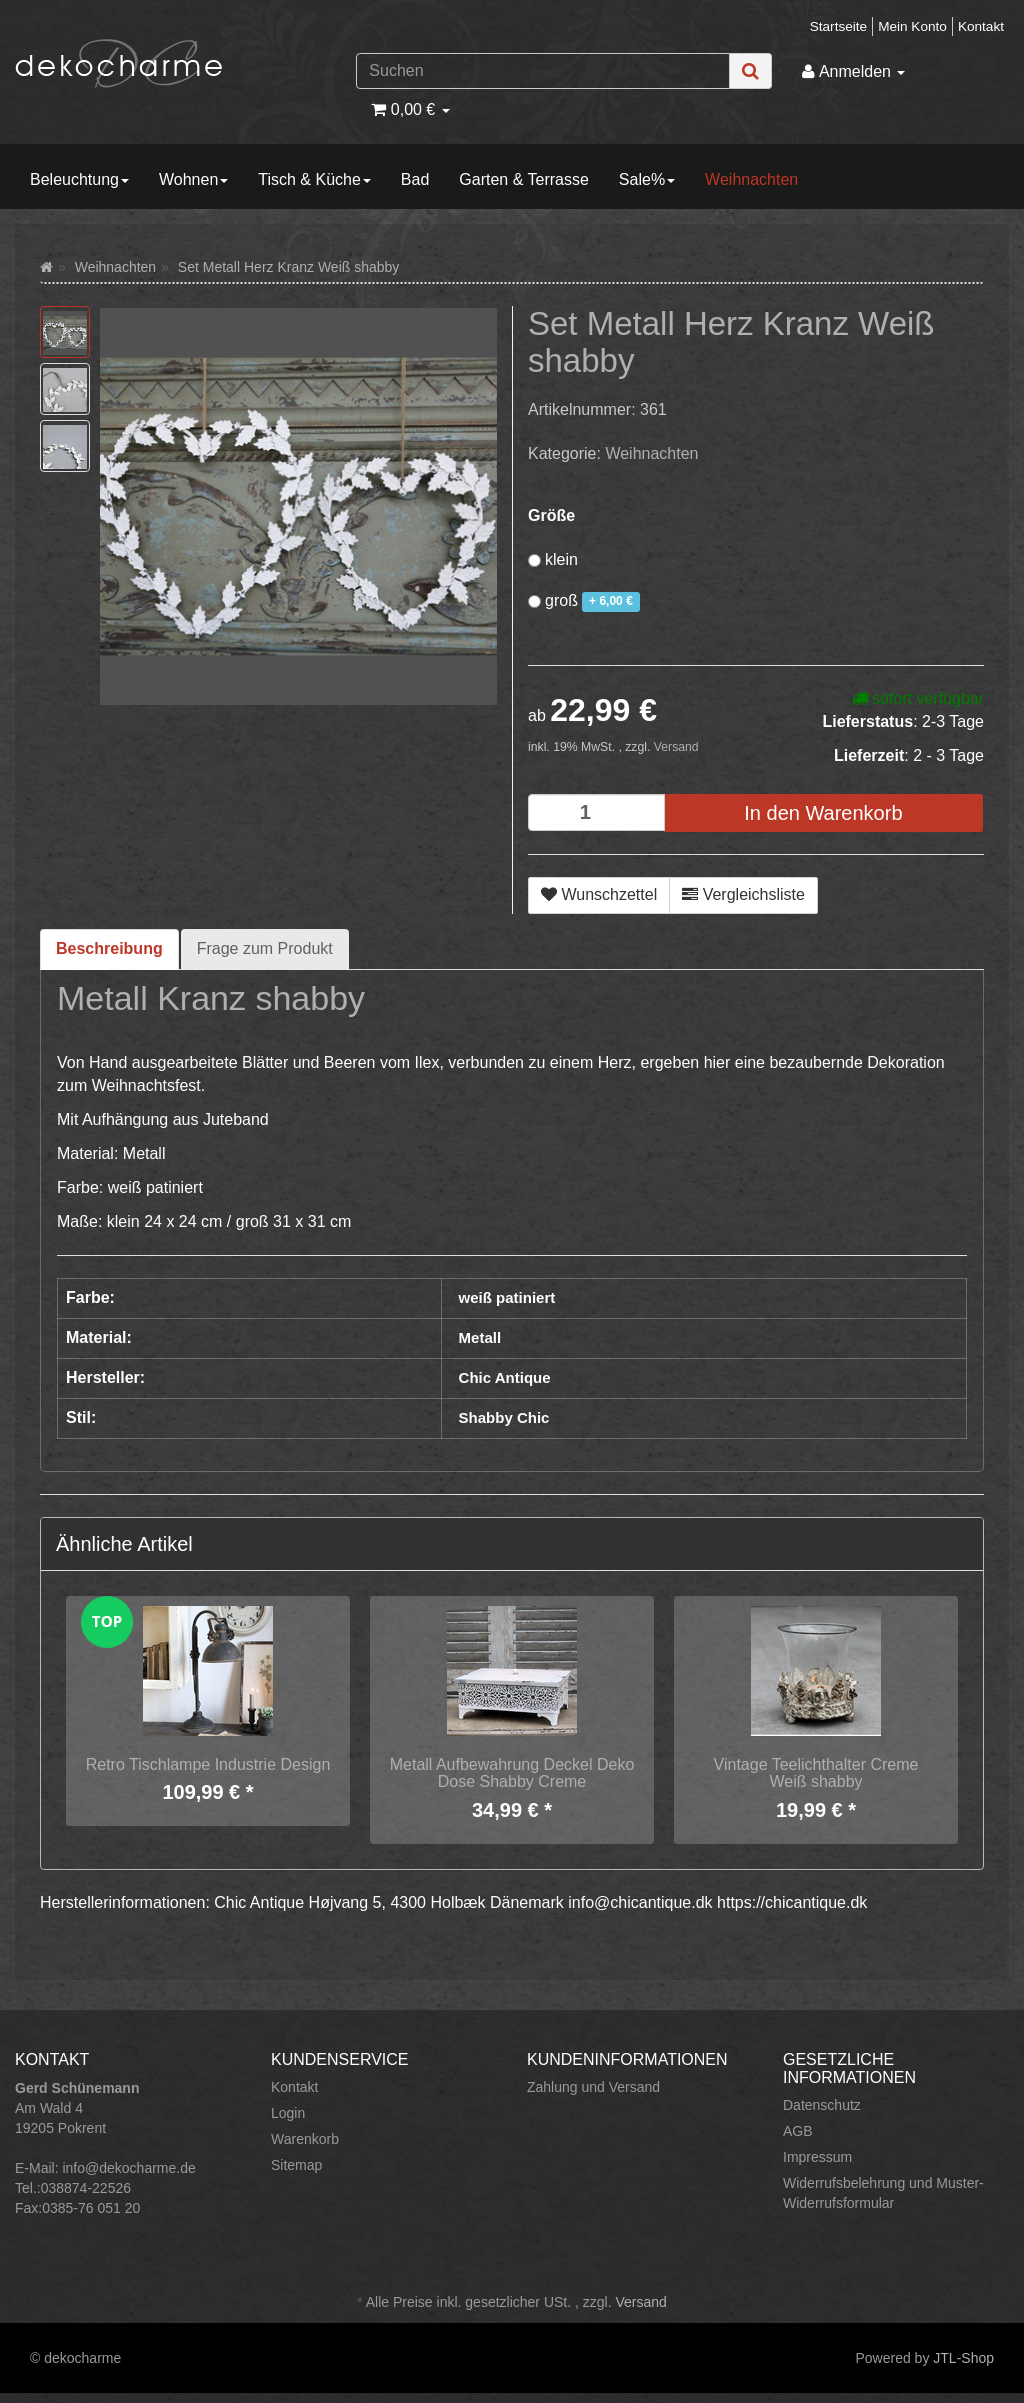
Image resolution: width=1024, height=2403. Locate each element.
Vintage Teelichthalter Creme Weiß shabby (816, 1773)
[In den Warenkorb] (823, 813)
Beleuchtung (79, 179)
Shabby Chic (504, 1417)
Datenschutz (822, 2105)
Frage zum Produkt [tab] (265, 948)
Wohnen (193, 179)
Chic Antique (505, 1377)
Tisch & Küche (314, 179)
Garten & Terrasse (524, 179)
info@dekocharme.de (128, 2168)
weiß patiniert (507, 1297)
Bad (415, 179)
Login (288, 2113)
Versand (676, 747)
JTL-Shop (963, 2358)
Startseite (838, 26)
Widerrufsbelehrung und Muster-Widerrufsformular (883, 2193)
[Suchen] (543, 71)
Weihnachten (751, 179)
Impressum (817, 2157)
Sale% (647, 179)
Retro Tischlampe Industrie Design (208, 1764)
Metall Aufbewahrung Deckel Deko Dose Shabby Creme (512, 1773)
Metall (480, 1337)
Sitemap (296, 2165)
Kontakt (981, 26)
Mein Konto (912, 26)
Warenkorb (305, 2139)
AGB (798, 2131)
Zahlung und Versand (593, 2087)
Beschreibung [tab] (109, 948)
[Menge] (596, 812)
